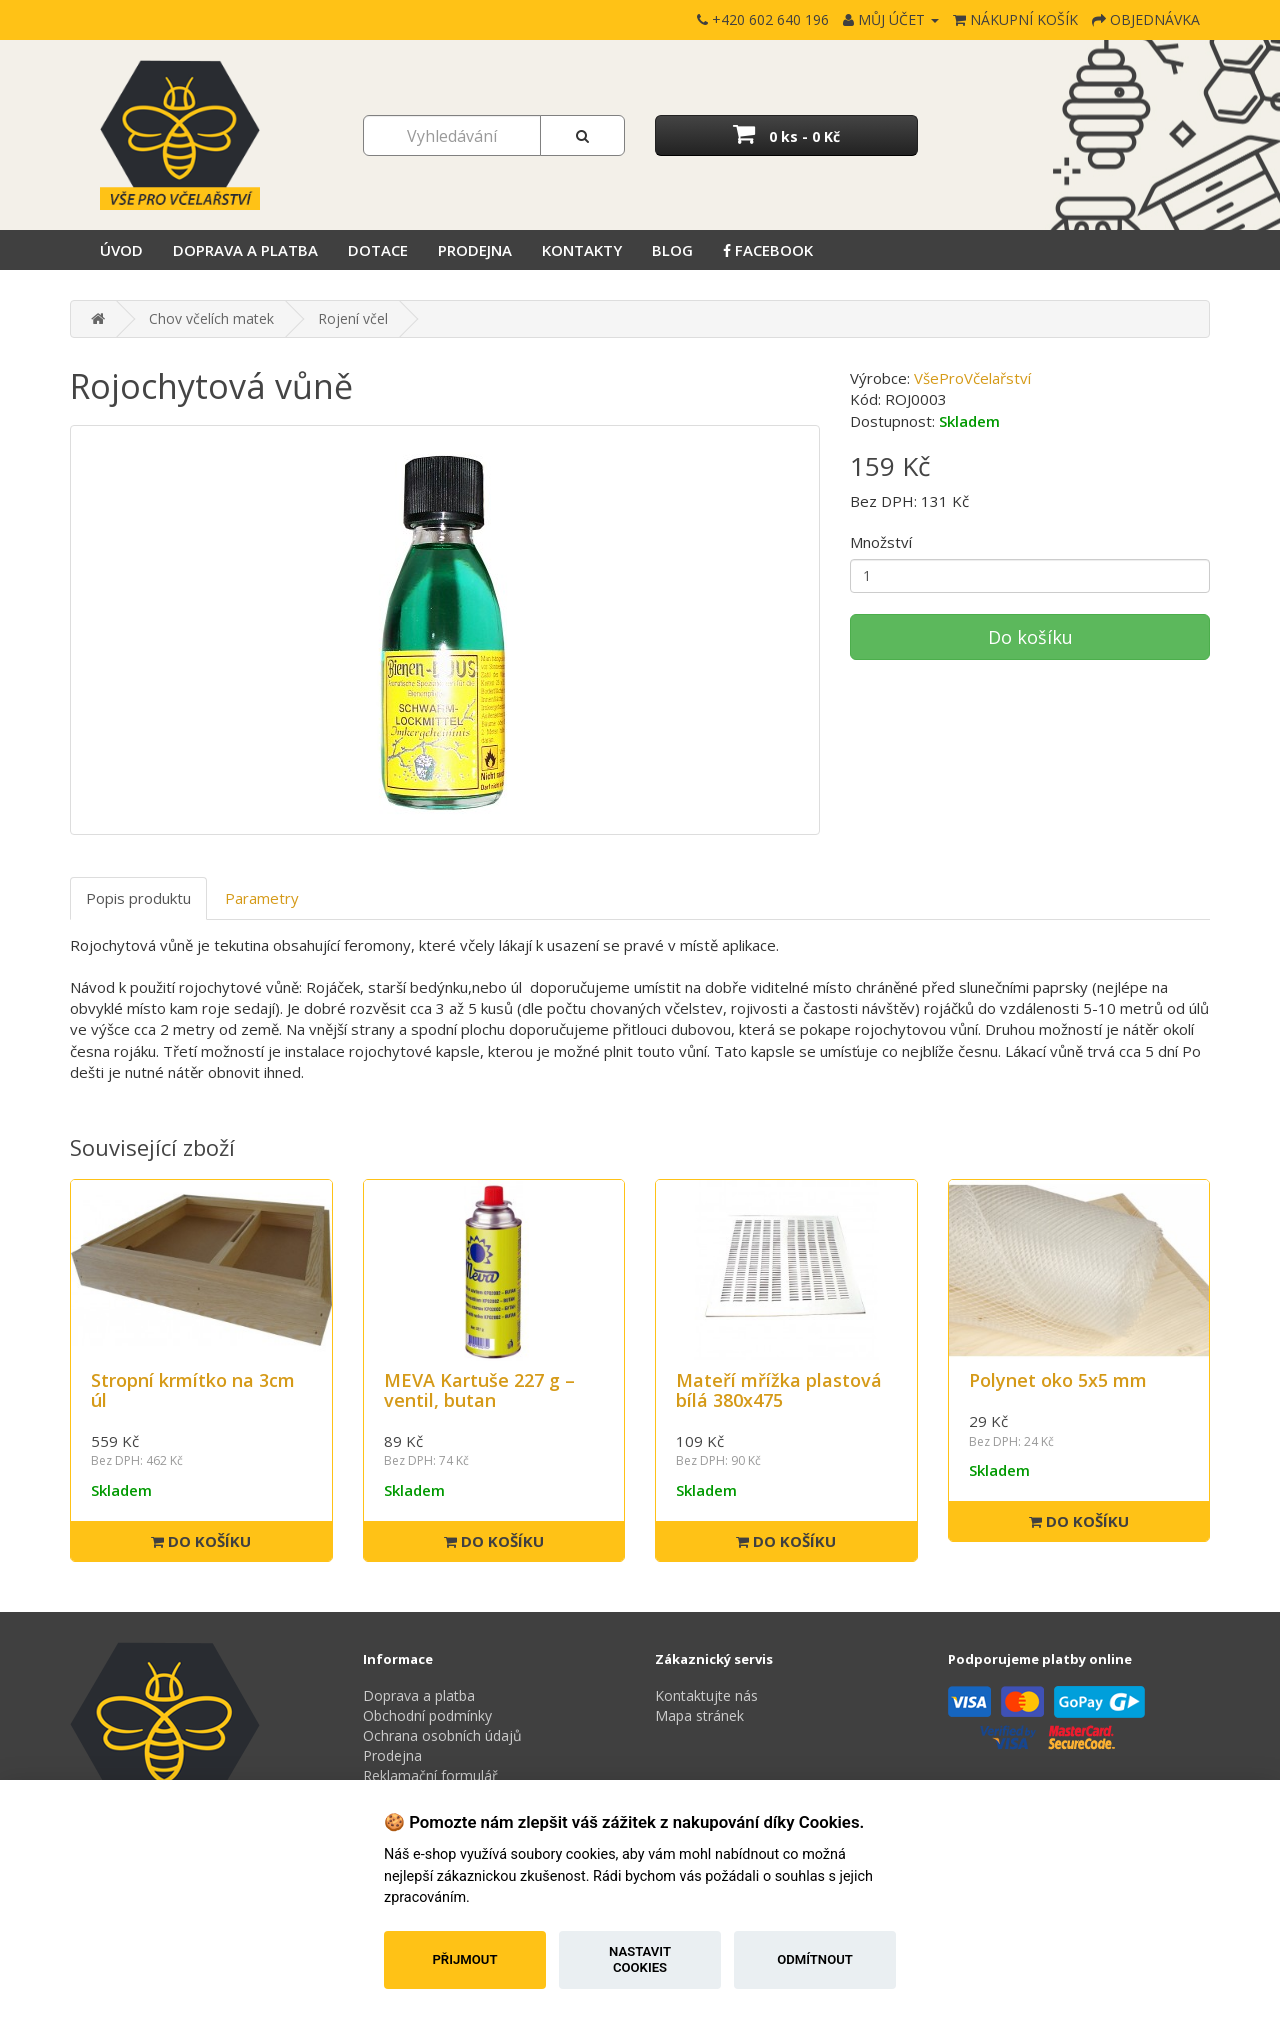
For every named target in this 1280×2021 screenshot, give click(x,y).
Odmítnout (815, 1959)
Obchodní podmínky (427, 1715)
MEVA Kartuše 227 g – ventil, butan (479, 1390)
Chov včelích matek (211, 318)
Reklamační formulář (430, 1775)
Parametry (262, 898)
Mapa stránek (699, 1715)
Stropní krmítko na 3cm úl (193, 1390)
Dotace (378, 250)
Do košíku (1030, 637)
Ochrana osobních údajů (442, 1735)
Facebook (768, 250)
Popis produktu (138, 898)
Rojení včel (353, 318)
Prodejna (475, 250)
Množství (881, 542)
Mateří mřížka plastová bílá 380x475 (779, 1390)
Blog (672, 250)
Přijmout (464, 1959)
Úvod (121, 250)
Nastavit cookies (640, 1959)
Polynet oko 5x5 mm (1058, 1380)
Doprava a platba (245, 250)
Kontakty (582, 250)
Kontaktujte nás (706, 1695)
